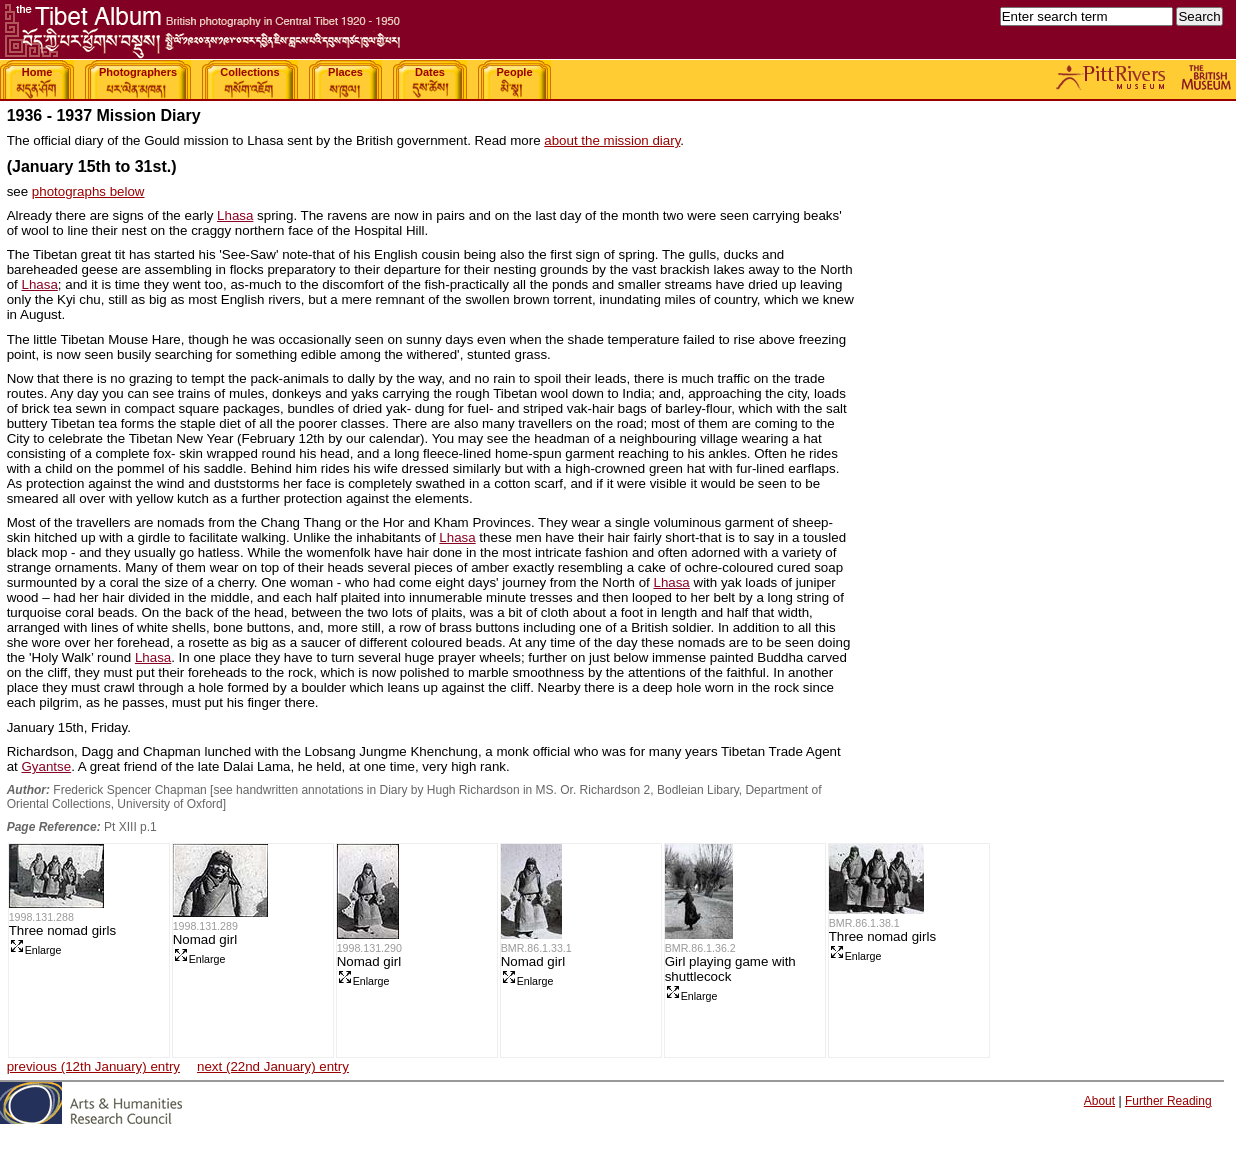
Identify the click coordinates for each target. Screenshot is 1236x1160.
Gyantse (46, 766)
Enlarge (35, 950)
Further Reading (1168, 1101)
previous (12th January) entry (93, 1066)
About (1099, 1101)
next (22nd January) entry (273, 1066)
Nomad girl (205, 939)
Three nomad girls (62, 930)
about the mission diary (612, 140)
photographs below (88, 191)
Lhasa (235, 215)
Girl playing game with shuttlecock (730, 969)
